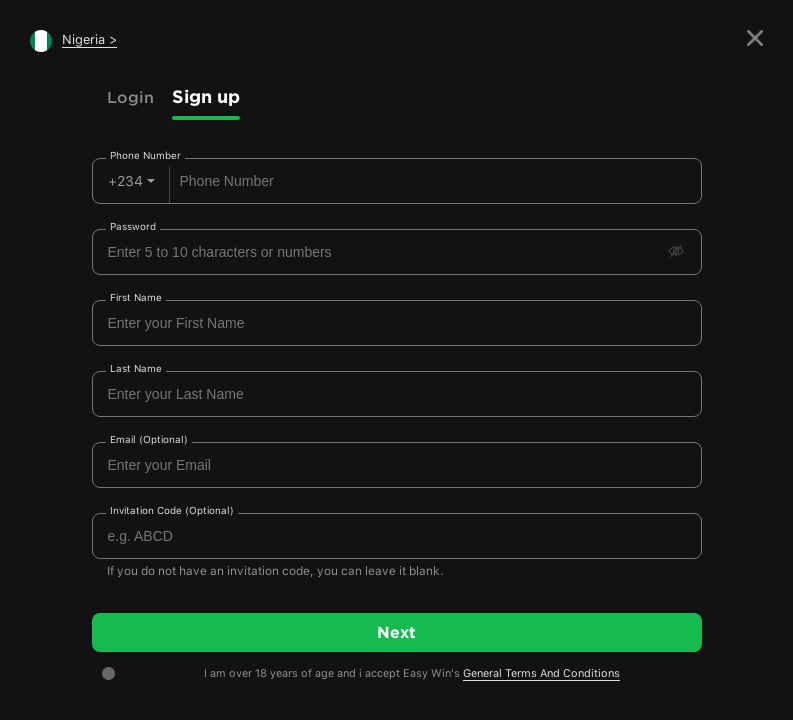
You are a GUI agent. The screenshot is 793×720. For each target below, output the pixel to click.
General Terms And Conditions (541, 673)
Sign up (206, 96)
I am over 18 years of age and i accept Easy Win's (412, 674)
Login (130, 97)
